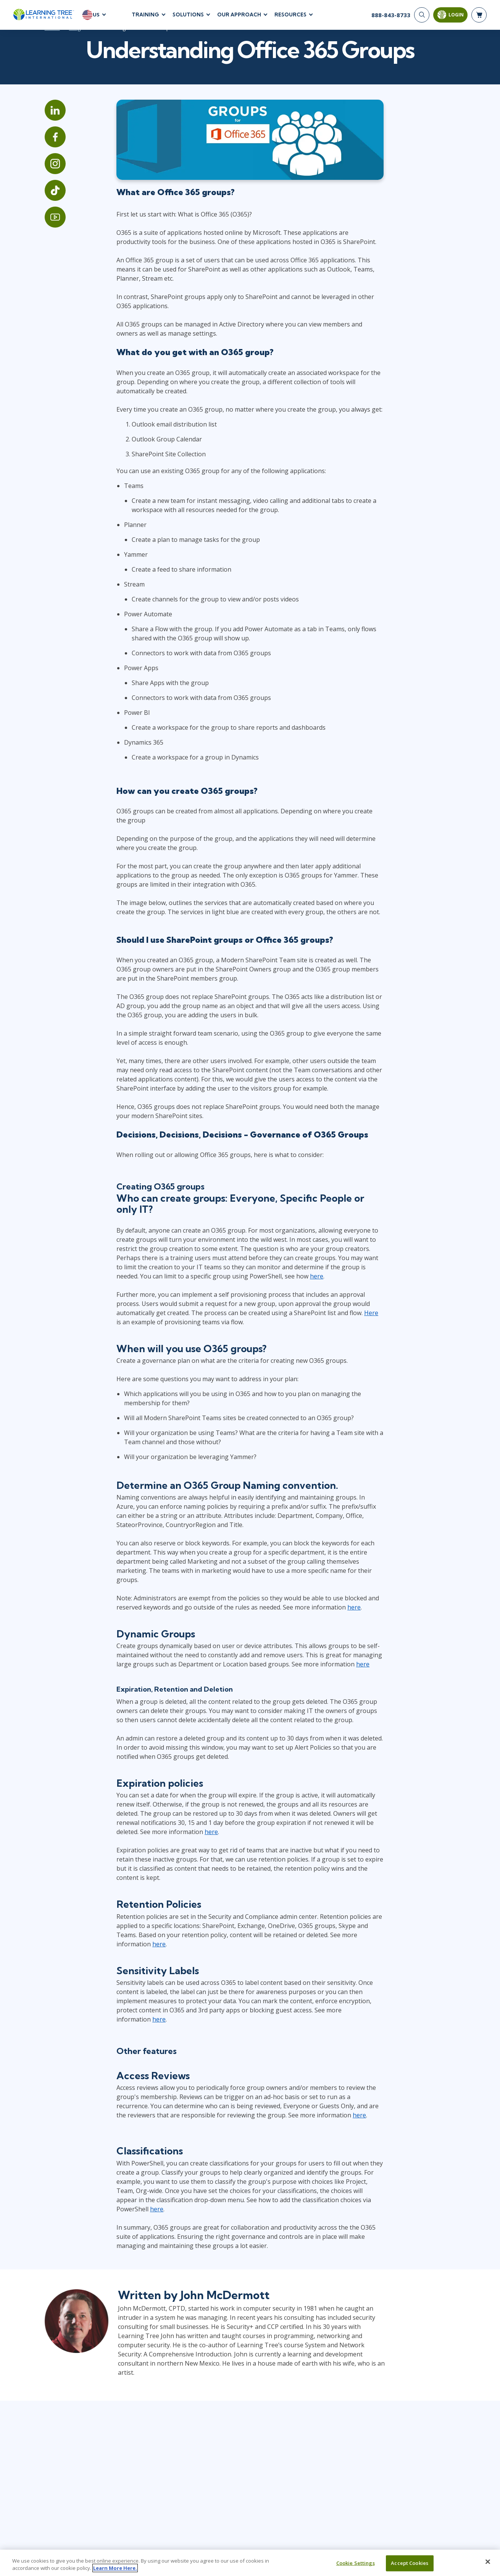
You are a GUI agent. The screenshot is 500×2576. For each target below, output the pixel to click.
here (212, 1282)
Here (313, 1319)
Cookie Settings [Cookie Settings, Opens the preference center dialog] (355, 2563)
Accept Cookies (409, 2563)
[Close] (487, 2561)
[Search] (421, 15)
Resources (290, 15)
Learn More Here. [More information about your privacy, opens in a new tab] (115, 2568)
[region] (250, 2563)
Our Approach (239, 15)
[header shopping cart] (479, 15)
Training (145, 15)
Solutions (188, 15)
